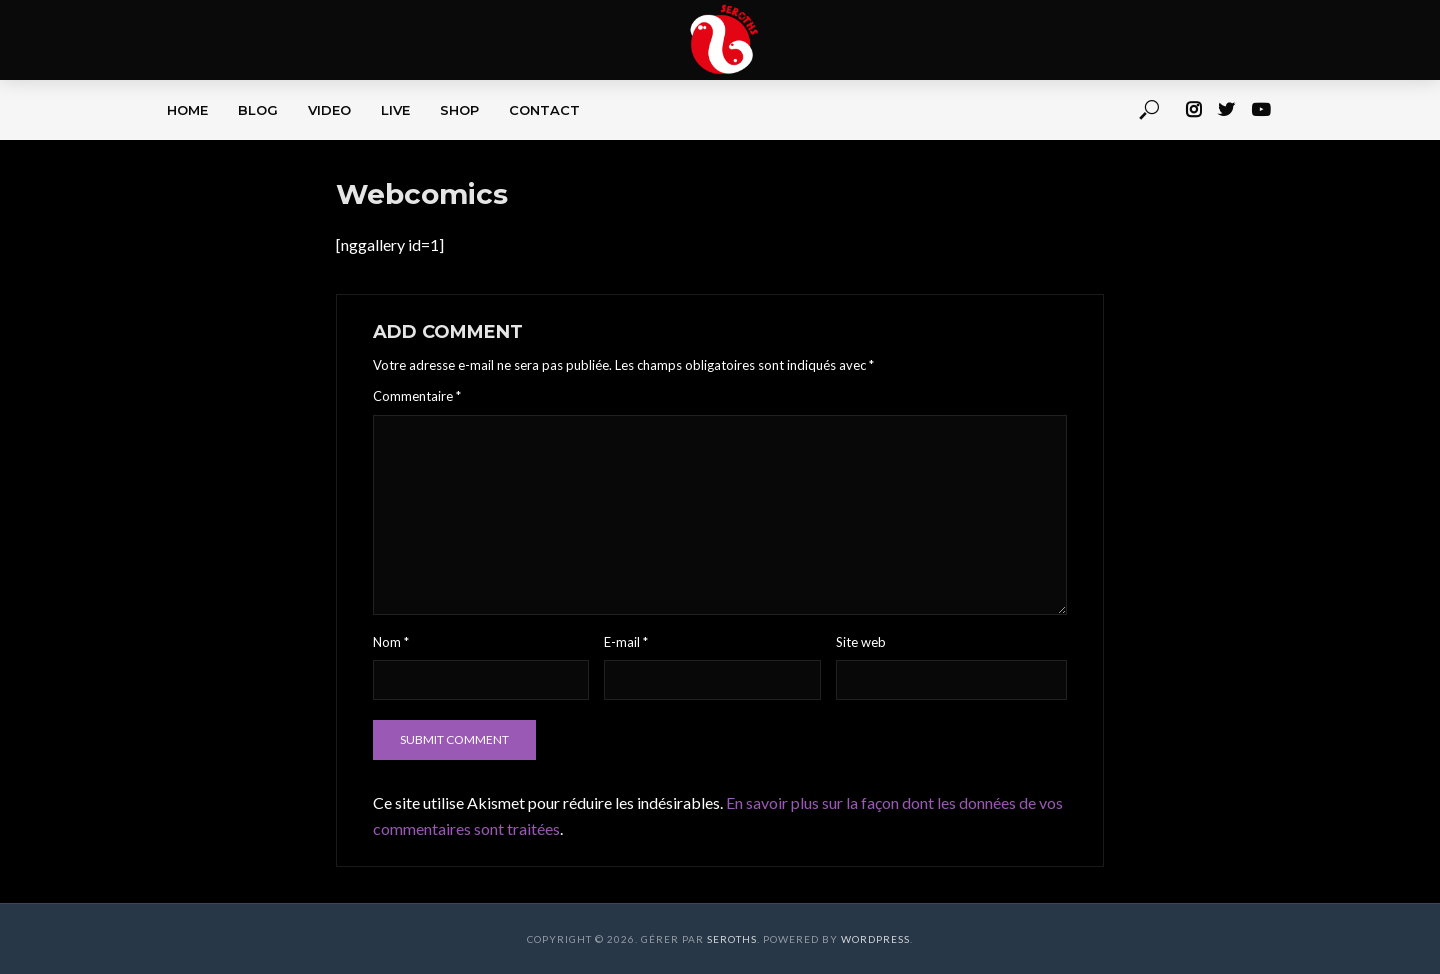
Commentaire (417, 396)
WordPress (875, 939)
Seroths (732, 939)
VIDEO (329, 110)
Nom (391, 642)
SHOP (459, 110)
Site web (861, 642)
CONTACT (544, 110)
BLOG (258, 110)
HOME (187, 110)
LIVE (395, 110)
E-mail (626, 642)
